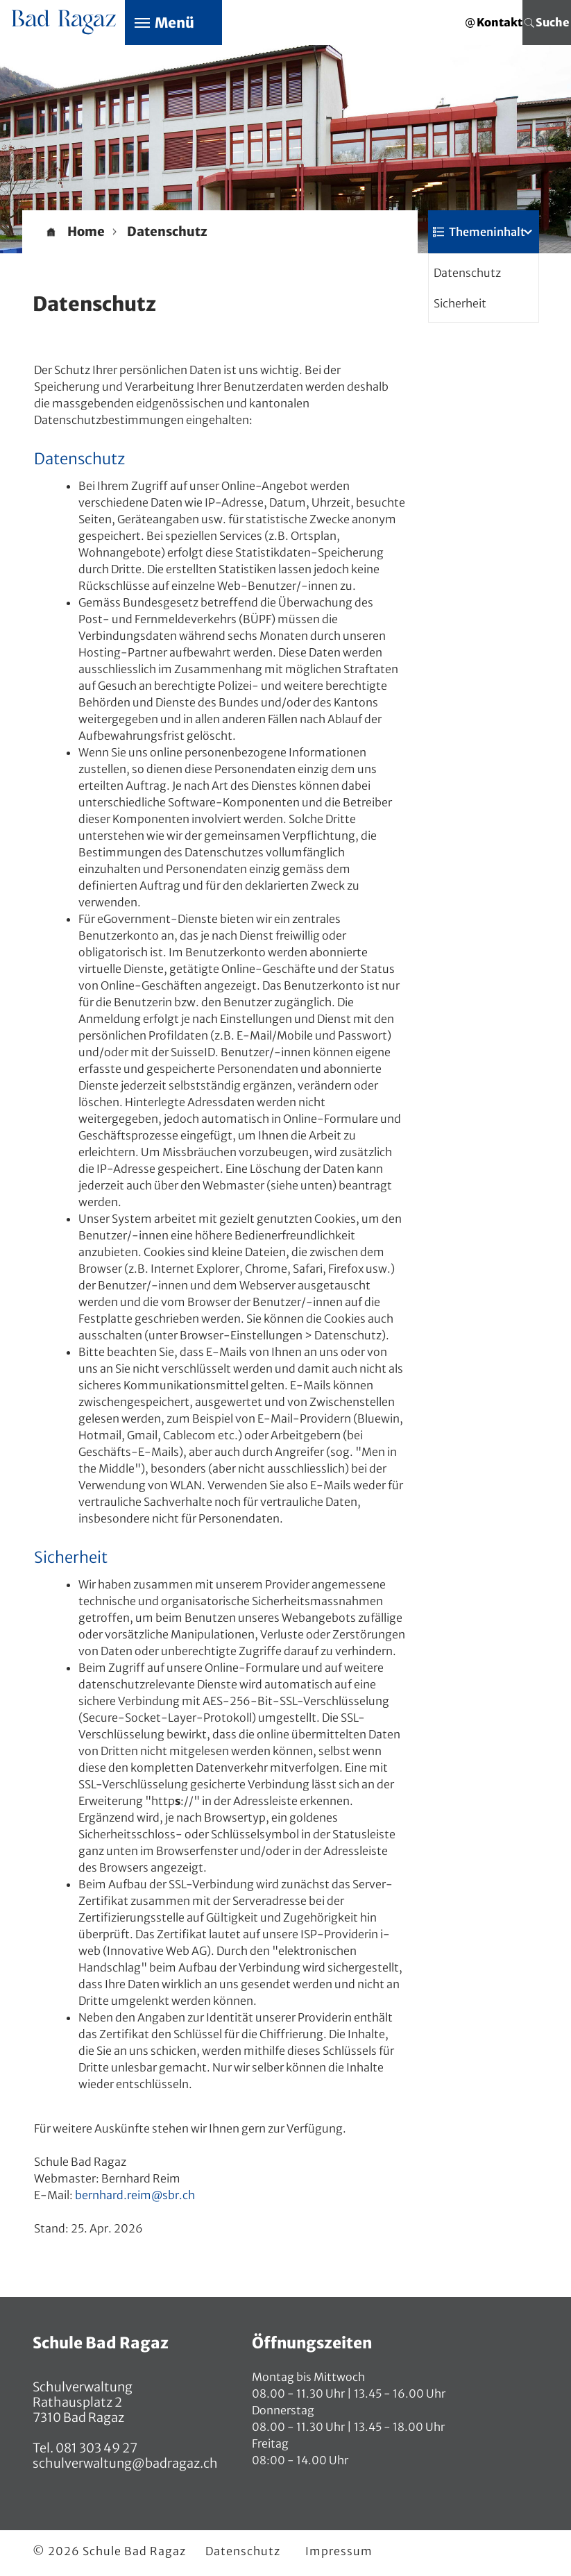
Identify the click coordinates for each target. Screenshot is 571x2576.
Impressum (339, 2551)
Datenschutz (467, 273)
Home (86, 232)
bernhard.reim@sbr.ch (135, 2195)
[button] (167, 232)
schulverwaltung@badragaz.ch (125, 2463)
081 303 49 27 (95, 2448)
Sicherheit (460, 303)
